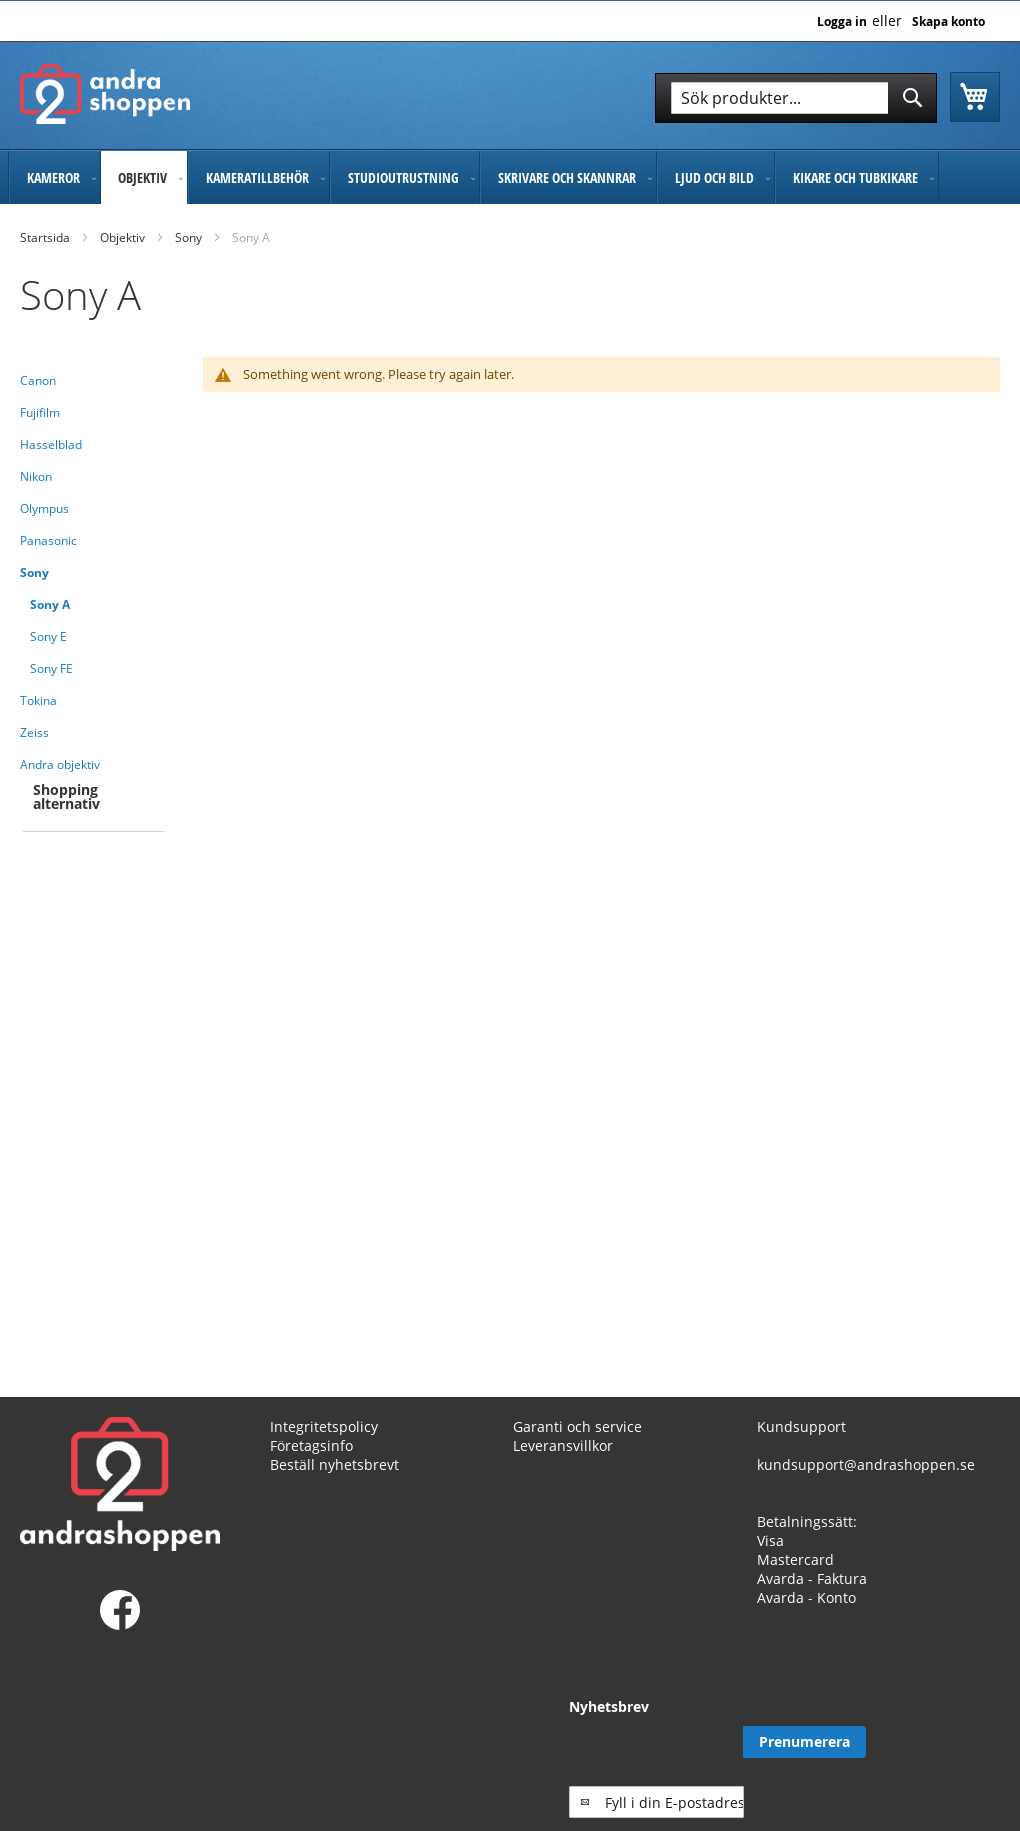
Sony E (48, 636)
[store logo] (105, 94)
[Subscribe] (938, 1742)
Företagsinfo (311, 1445)
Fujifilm (40, 412)
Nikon (36, 476)
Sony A (50, 604)
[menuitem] (54, 177)
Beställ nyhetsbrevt (334, 1464)
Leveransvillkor (563, 1445)
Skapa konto (948, 22)
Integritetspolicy (324, 1426)
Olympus (44, 508)
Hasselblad (51, 444)
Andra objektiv (60, 764)
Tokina (38, 700)
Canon (38, 380)
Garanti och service (577, 1426)
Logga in (842, 22)
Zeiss (34, 732)
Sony (188, 237)
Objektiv (122, 237)
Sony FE (51, 668)
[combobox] (796, 98)
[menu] (510, 177)
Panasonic (48, 540)
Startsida (45, 237)
